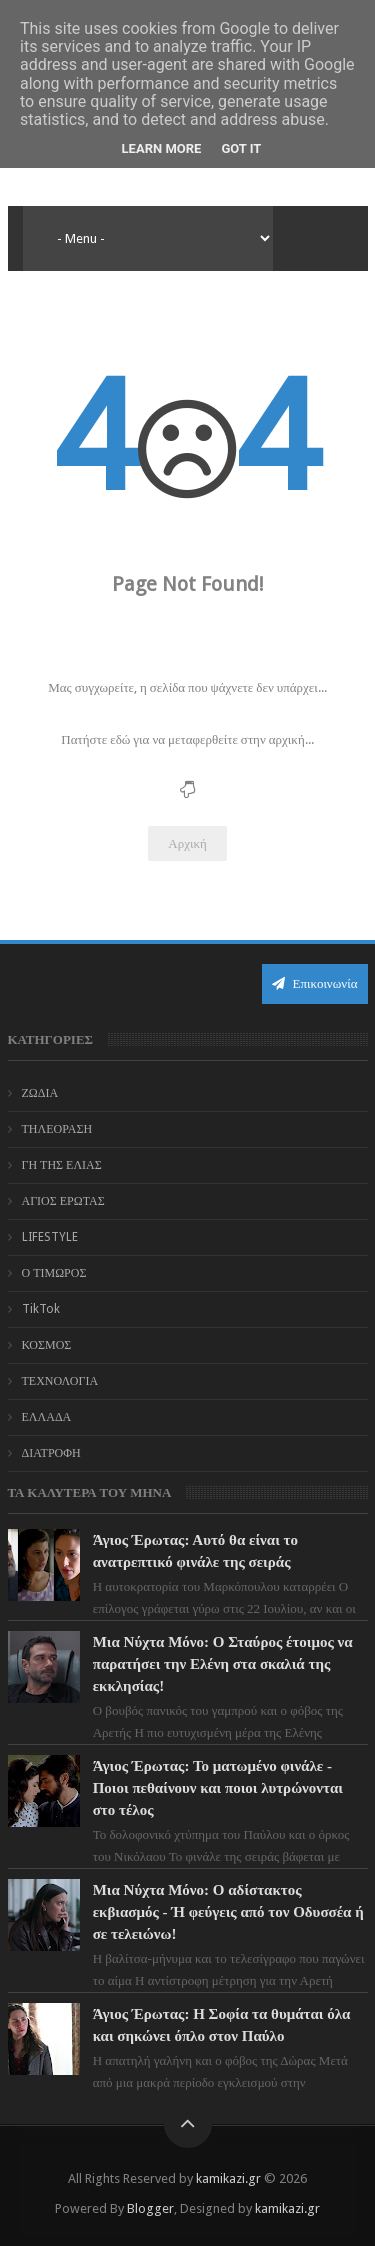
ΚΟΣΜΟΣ (47, 1345)
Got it (241, 148)
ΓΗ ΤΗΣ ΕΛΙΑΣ (62, 1165)
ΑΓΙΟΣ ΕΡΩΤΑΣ (63, 1201)
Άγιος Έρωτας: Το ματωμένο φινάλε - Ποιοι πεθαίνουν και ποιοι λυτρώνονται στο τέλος (218, 1788)
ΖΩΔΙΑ (40, 1093)
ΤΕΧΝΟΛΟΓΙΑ (60, 1381)
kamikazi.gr (228, 2178)
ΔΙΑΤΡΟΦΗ (51, 1453)
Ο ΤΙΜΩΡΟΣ (54, 1273)
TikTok (41, 1309)
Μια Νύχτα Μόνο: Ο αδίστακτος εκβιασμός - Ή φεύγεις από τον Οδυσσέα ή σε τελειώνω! (228, 1912)
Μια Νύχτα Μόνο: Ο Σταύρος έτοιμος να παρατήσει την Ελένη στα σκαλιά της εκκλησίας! (223, 1664)
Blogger (150, 2208)
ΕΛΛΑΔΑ (47, 1417)
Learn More (162, 148)
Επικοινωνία (315, 983)
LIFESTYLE (50, 1237)
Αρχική (187, 843)
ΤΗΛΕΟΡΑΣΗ (57, 1129)
